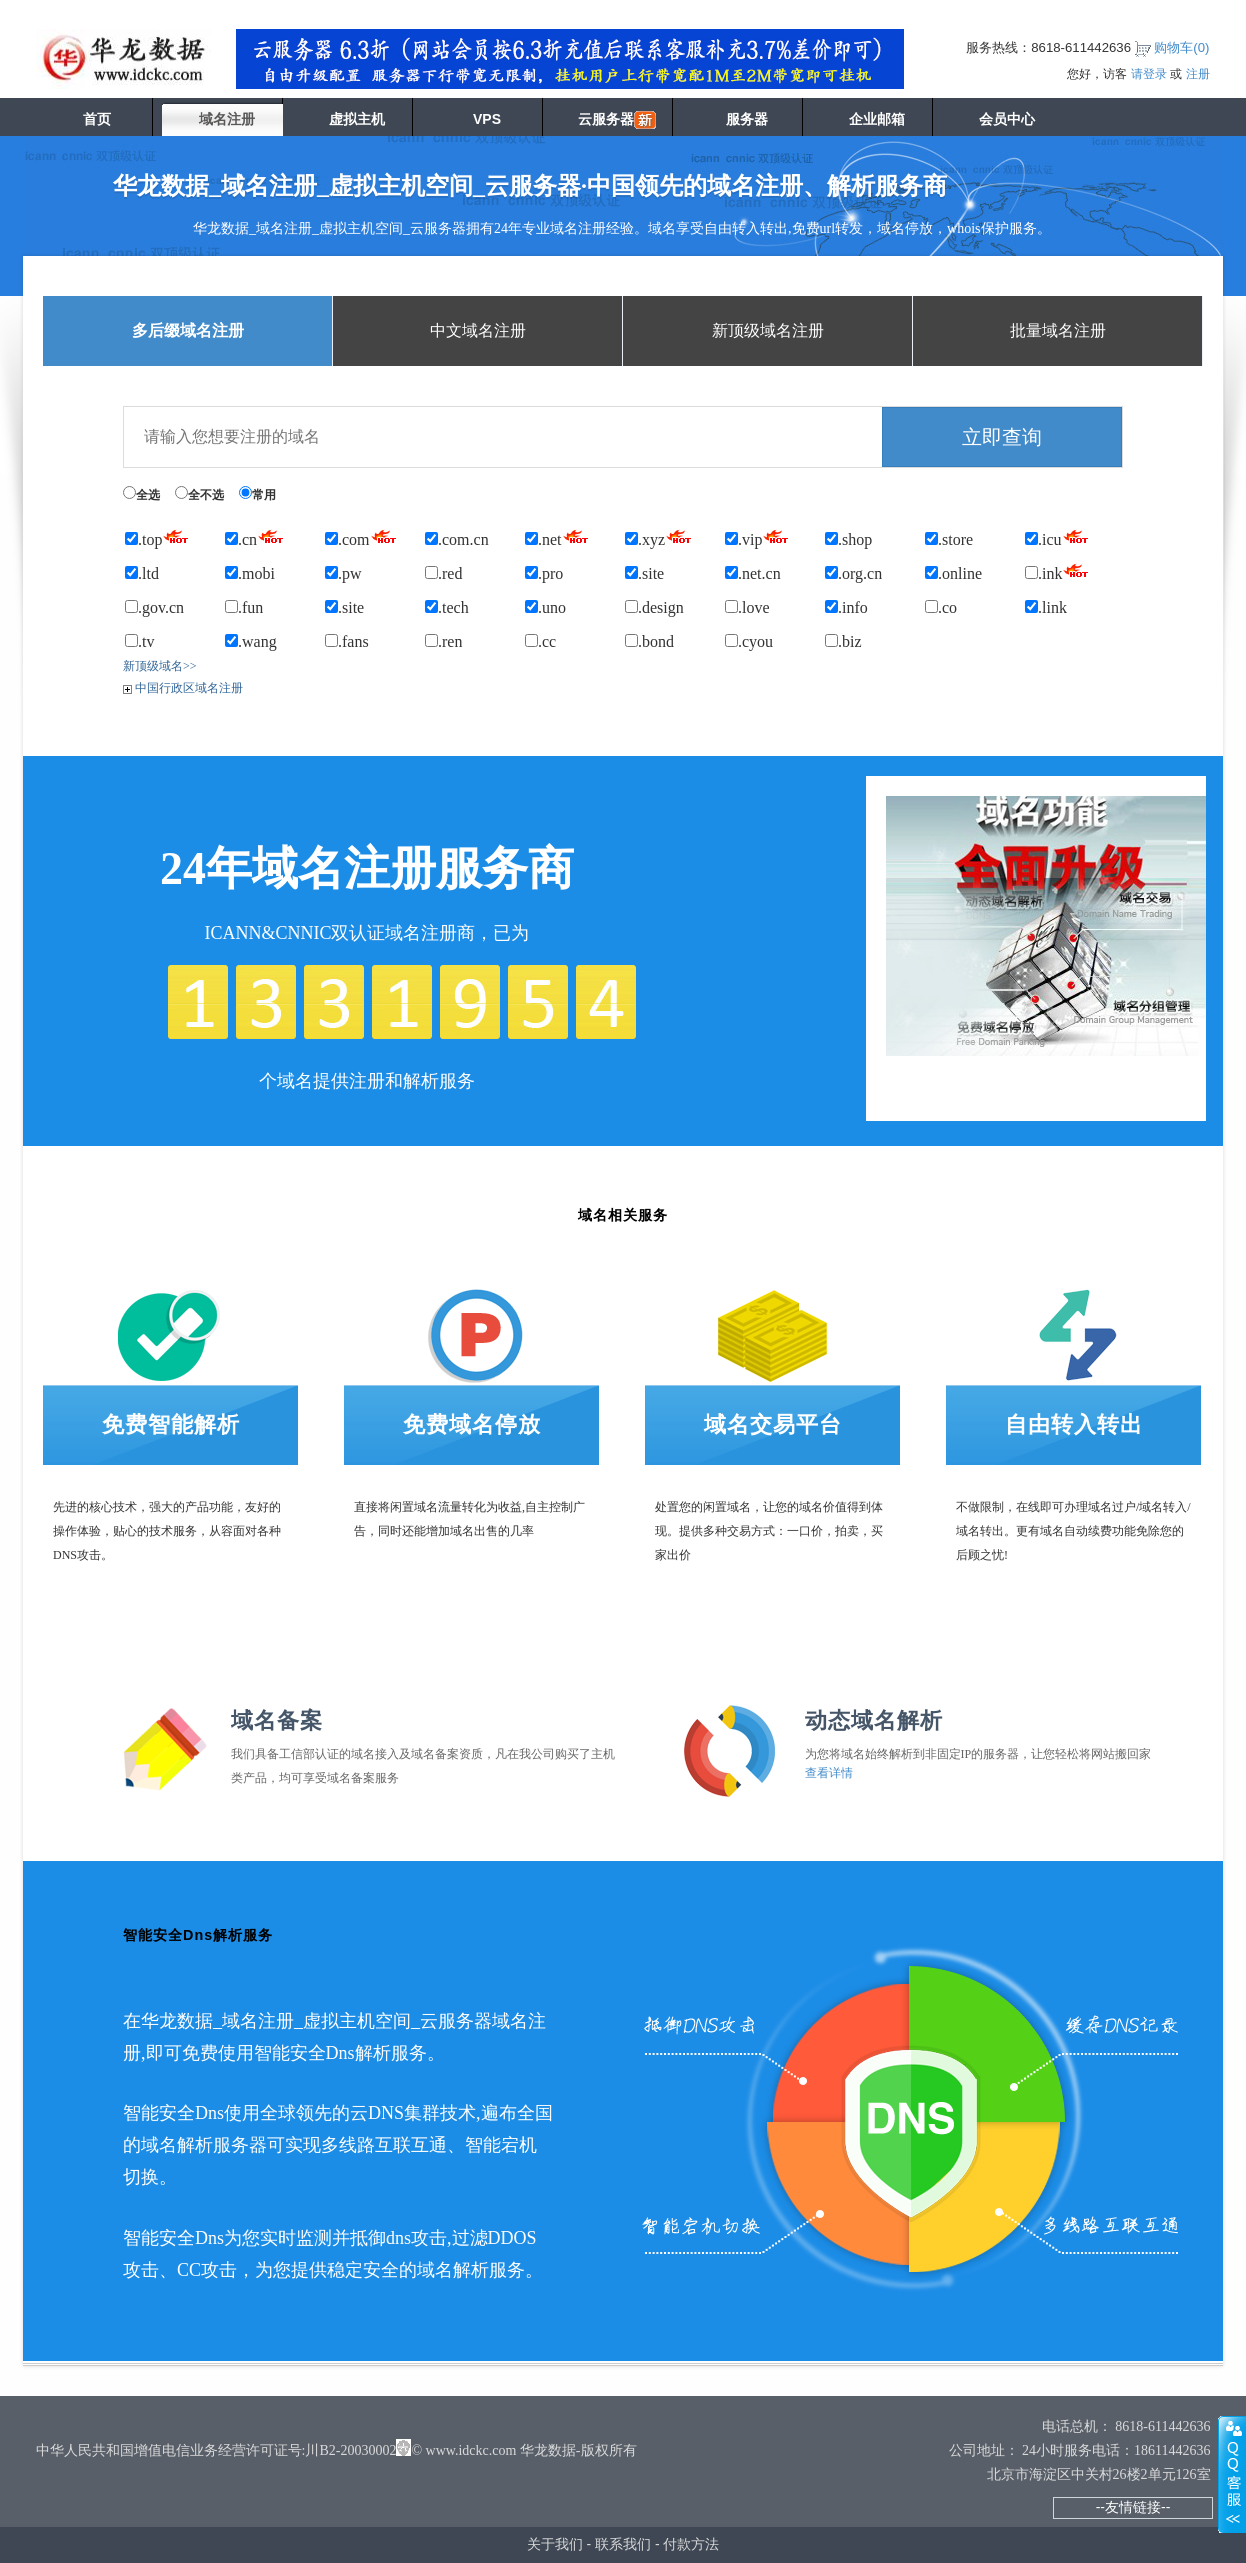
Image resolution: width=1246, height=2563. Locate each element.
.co (941, 607)
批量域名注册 (1058, 330)
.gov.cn (154, 607)
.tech (447, 607)
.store (949, 539)
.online (953, 573)
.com (361, 536)
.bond (649, 641)
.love (747, 607)
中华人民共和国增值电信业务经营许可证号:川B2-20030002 (216, 2450)
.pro (544, 573)
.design (654, 607)
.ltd (142, 573)
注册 (1198, 74)
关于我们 (555, 2544)
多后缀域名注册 (188, 330)
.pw (343, 573)
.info (846, 607)
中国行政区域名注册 (183, 688)
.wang (251, 641)
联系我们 (623, 2544)
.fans (347, 641)
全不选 (199, 494)
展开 (1232, 2474)
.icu (1057, 536)
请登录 (1149, 74)
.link (1046, 607)
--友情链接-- (1133, 2507)
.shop (848, 539)
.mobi (250, 573)
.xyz (658, 536)
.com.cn (457, 539)
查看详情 (829, 1773)
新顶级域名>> (160, 666)
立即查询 (1002, 437)
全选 (141, 494)
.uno (545, 607)
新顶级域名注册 (768, 330)
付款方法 (691, 2544)
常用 (257, 494)
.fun (244, 607)
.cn (254, 536)
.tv (139, 641)
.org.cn (853, 573)
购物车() (1181, 47)
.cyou (749, 641)
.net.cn (753, 573)
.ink (1057, 570)
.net (557, 536)
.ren (443, 641)
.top (157, 536)
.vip (757, 536)
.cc (540, 641)
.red (443, 573)
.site (644, 573)
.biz (843, 641)
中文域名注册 (478, 330)
